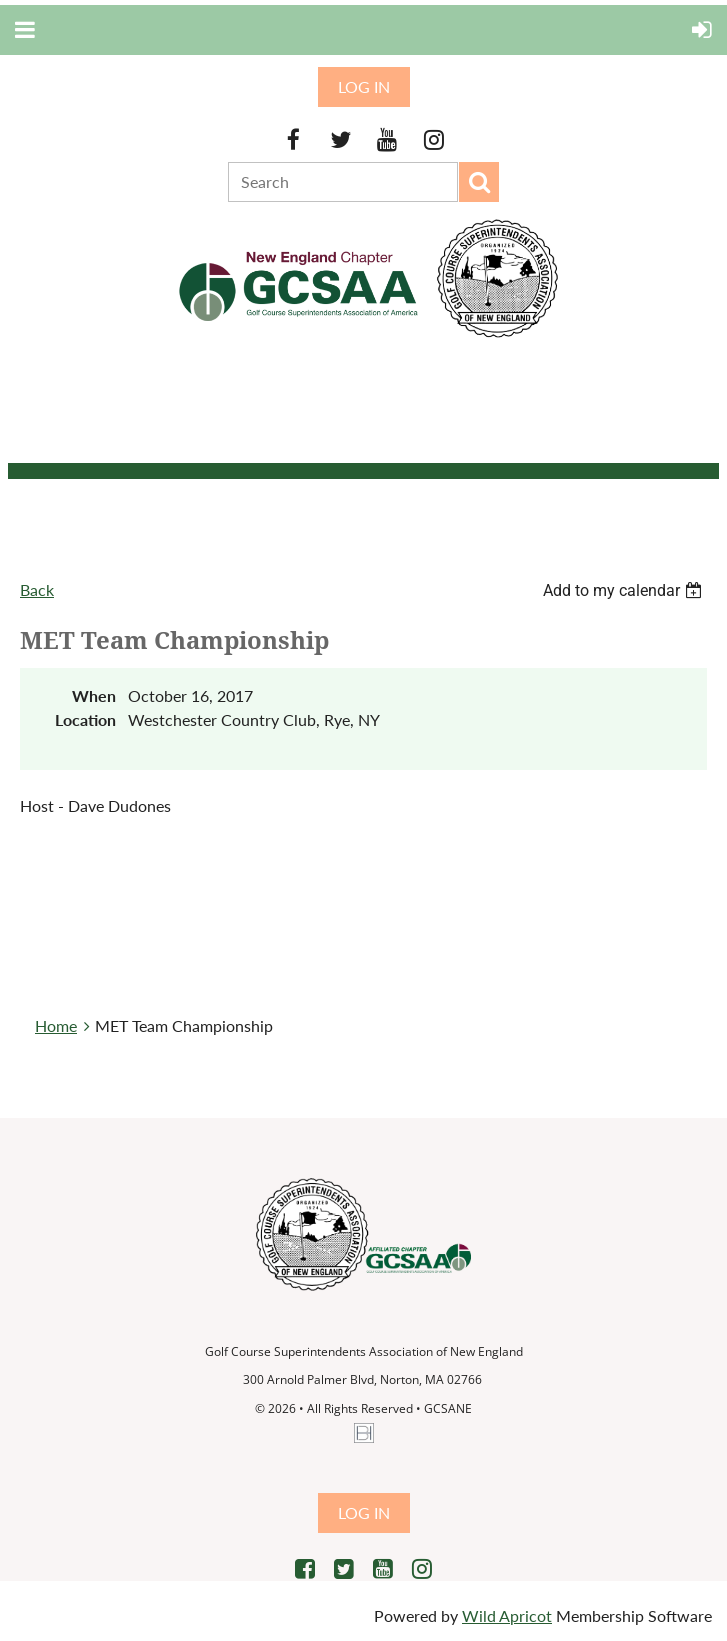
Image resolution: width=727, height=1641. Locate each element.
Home (56, 1025)
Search (479, 182)
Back (37, 589)
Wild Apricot (507, 1615)
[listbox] (625, 590)
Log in (364, 86)
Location (85, 719)
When (94, 695)
